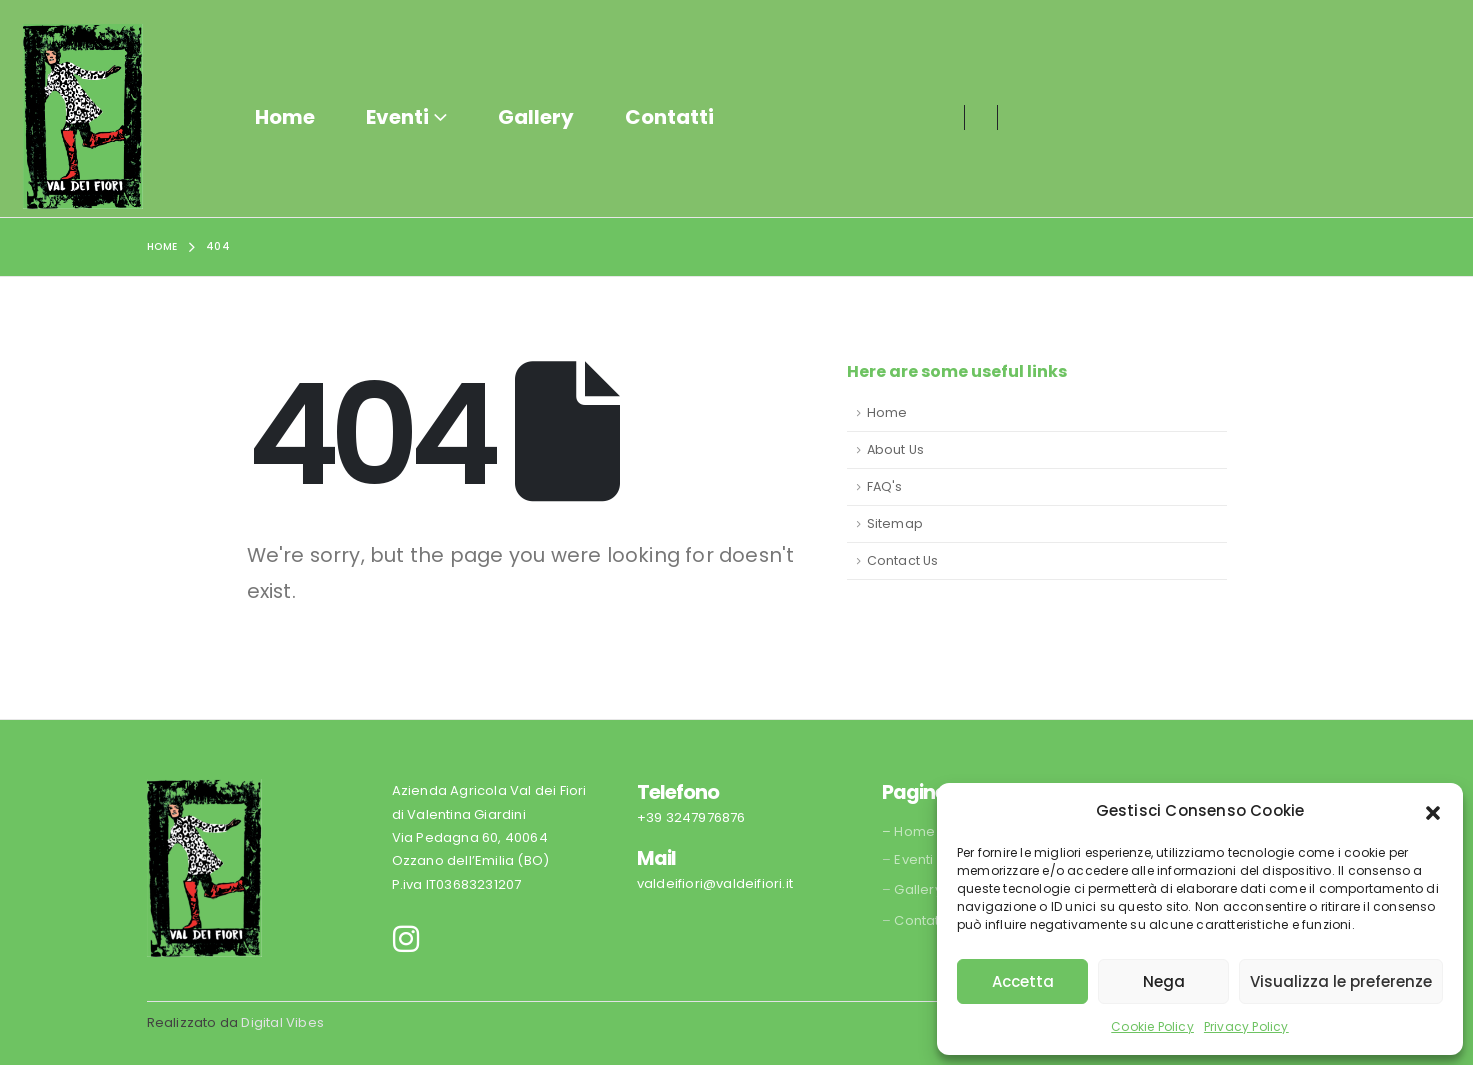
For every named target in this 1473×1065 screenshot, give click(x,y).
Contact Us (903, 560)
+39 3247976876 (691, 817)
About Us (896, 449)
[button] (1433, 811)
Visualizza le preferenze (1341, 981)
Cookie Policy (1152, 1026)
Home (285, 117)
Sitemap (895, 523)
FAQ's (885, 486)
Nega (1164, 981)
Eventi (397, 117)
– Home (908, 831)
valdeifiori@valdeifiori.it (715, 883)
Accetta (1023, 981)
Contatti (669, 117)
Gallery (536, 117)
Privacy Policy (1246, 1026)
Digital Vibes (282, 1022)
